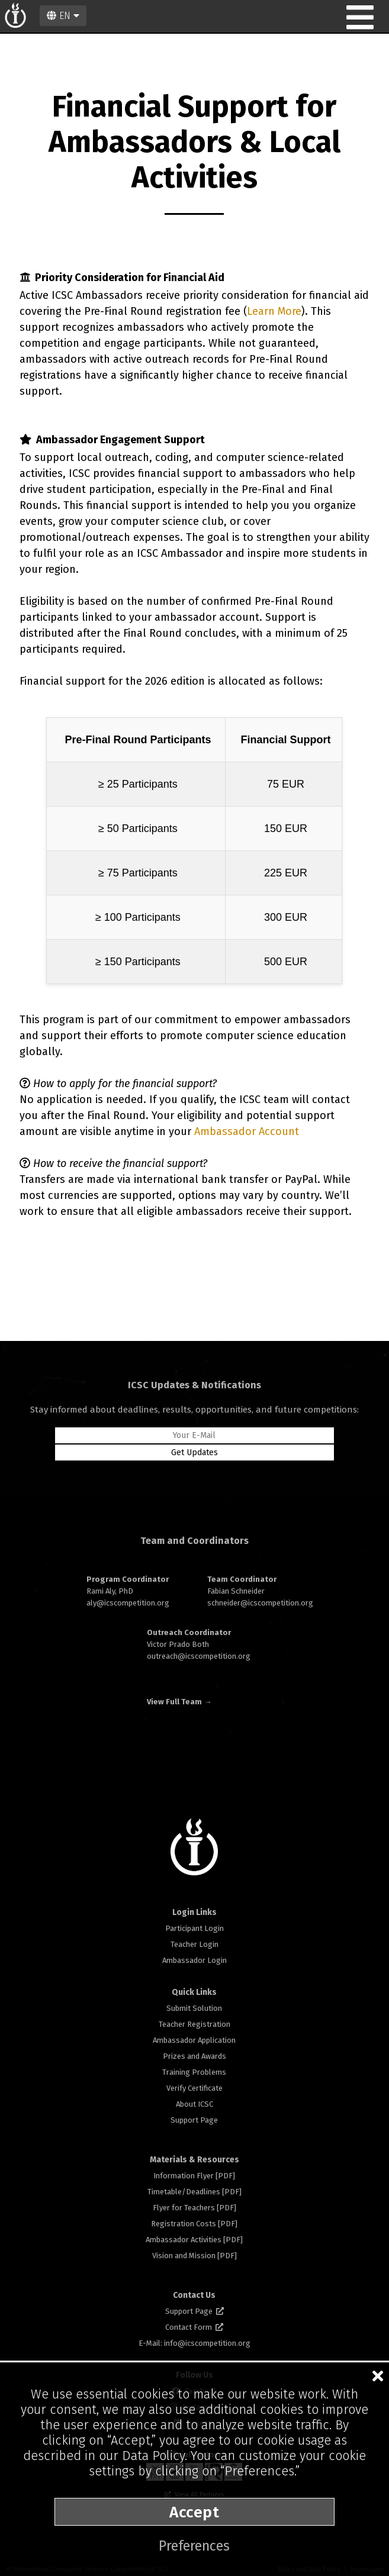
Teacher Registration (194, 2024)
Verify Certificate (194, 2088)
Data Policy (153, 2456)
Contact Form (194, 2327)
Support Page (194, 2120)
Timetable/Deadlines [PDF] (194, 2191)
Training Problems (194, 2072)
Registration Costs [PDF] (194, 2223)
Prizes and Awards (194, 2056)
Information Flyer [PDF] (194, 2175)
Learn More (274, 311)
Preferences (194, 2546)
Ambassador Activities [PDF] (194, 2239)
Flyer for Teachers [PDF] (194, 2207)
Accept (194, 2512)
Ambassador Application (194, 2040)
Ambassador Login (194, 1960)
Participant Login (194, 1928)
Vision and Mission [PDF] (194, 2255)
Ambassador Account (246, 1131)
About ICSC (194, 2104)
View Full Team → (179, 1701)
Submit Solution (194, 2008)
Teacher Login (194, 1944)
